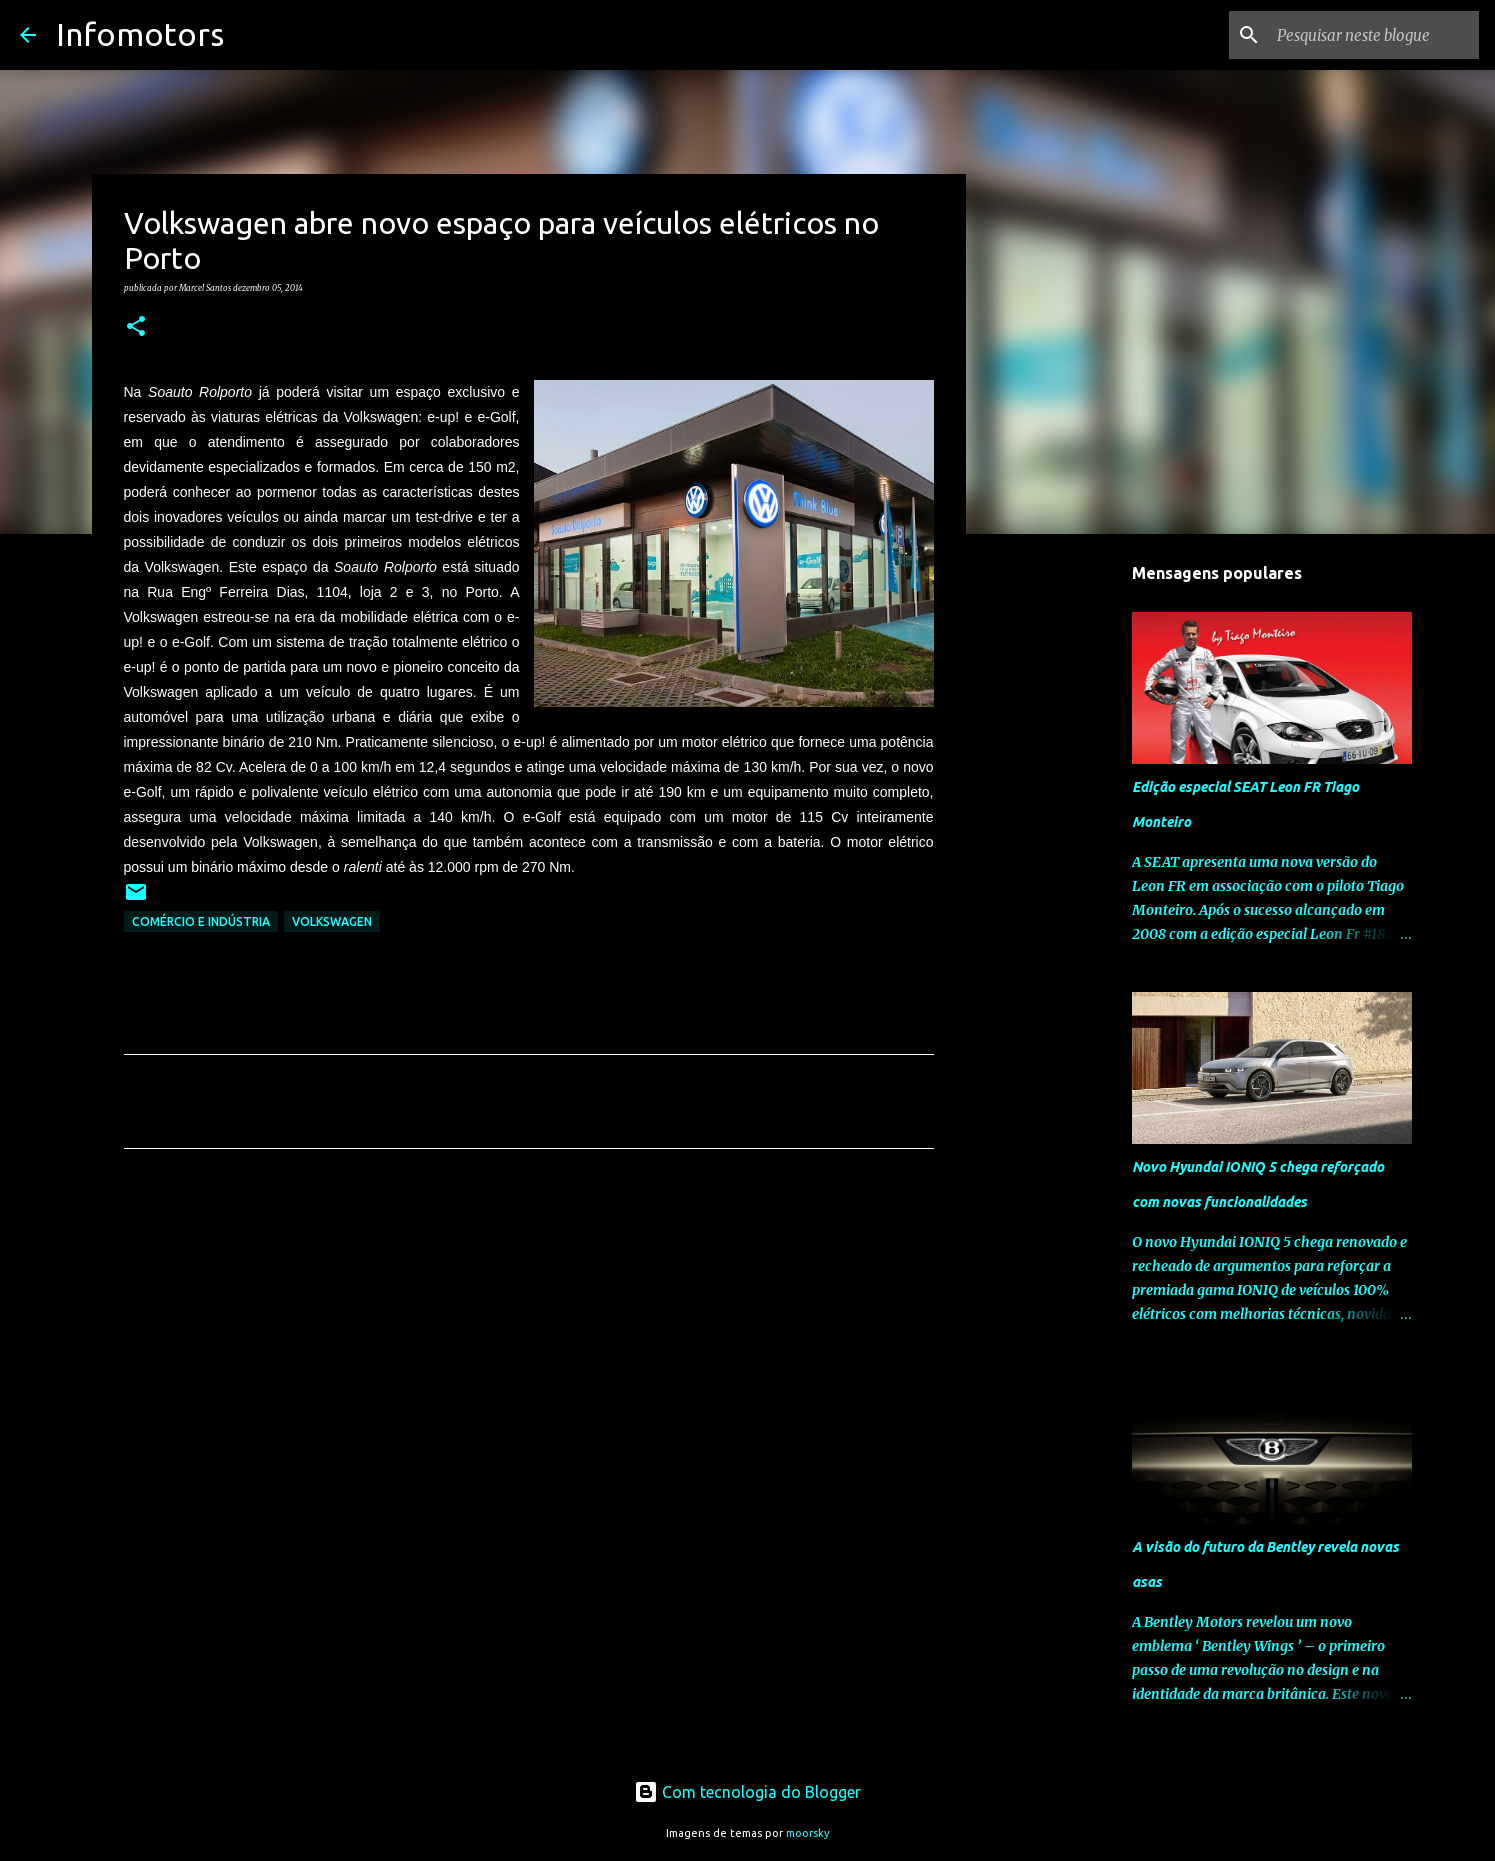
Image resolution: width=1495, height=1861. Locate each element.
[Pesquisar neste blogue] (1374, 35)
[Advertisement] (529, 1351)
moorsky (808, 1833)
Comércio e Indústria (201, 921)
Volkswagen (332, 921)
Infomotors (140, 34)
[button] (136, 327)
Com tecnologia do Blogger (747, 1792)
